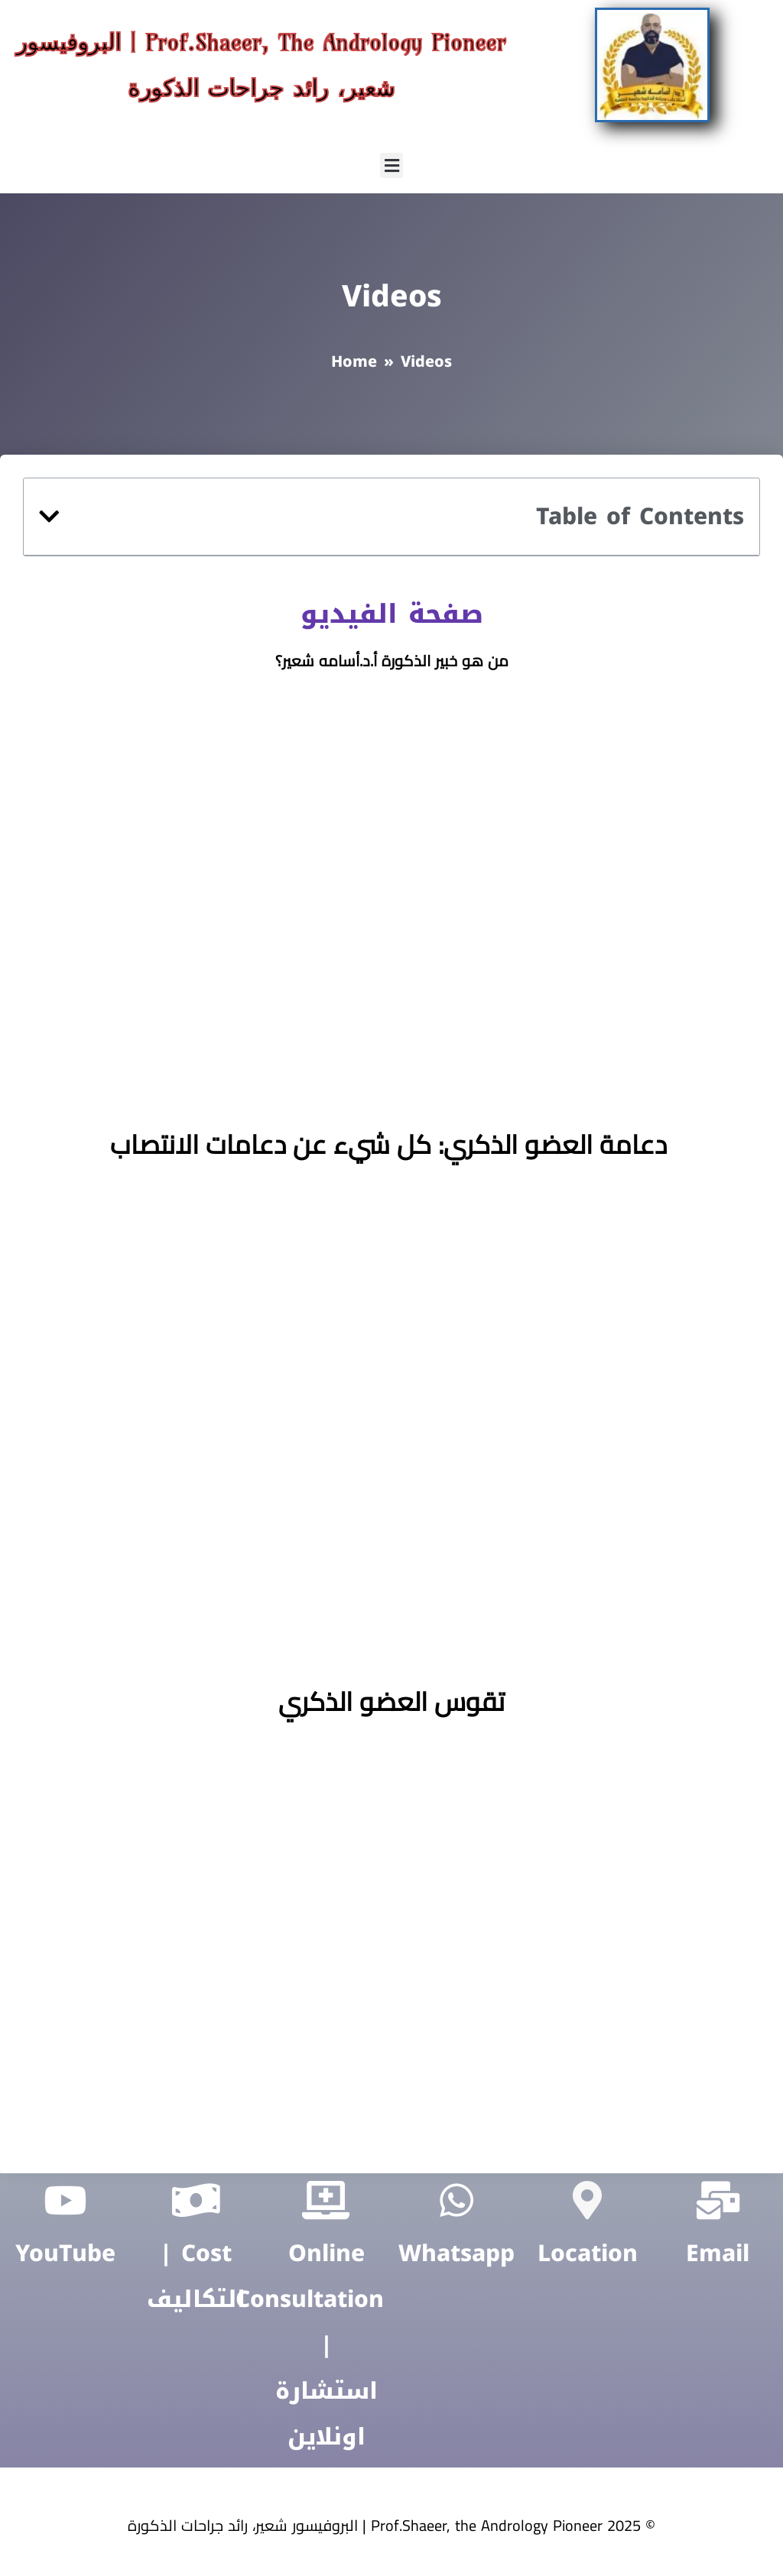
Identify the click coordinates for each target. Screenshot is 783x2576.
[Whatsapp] (456, 2200)
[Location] (587, 2200)
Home (354, 361)
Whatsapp (456, 2253)
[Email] (718, 2200)
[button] (391, 165)
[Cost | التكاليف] (196, 2200)
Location (588, 2253)
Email (717, 2253)
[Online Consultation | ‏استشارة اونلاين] (326, 2200)
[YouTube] (65, 2200)
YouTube (65, 2253)
